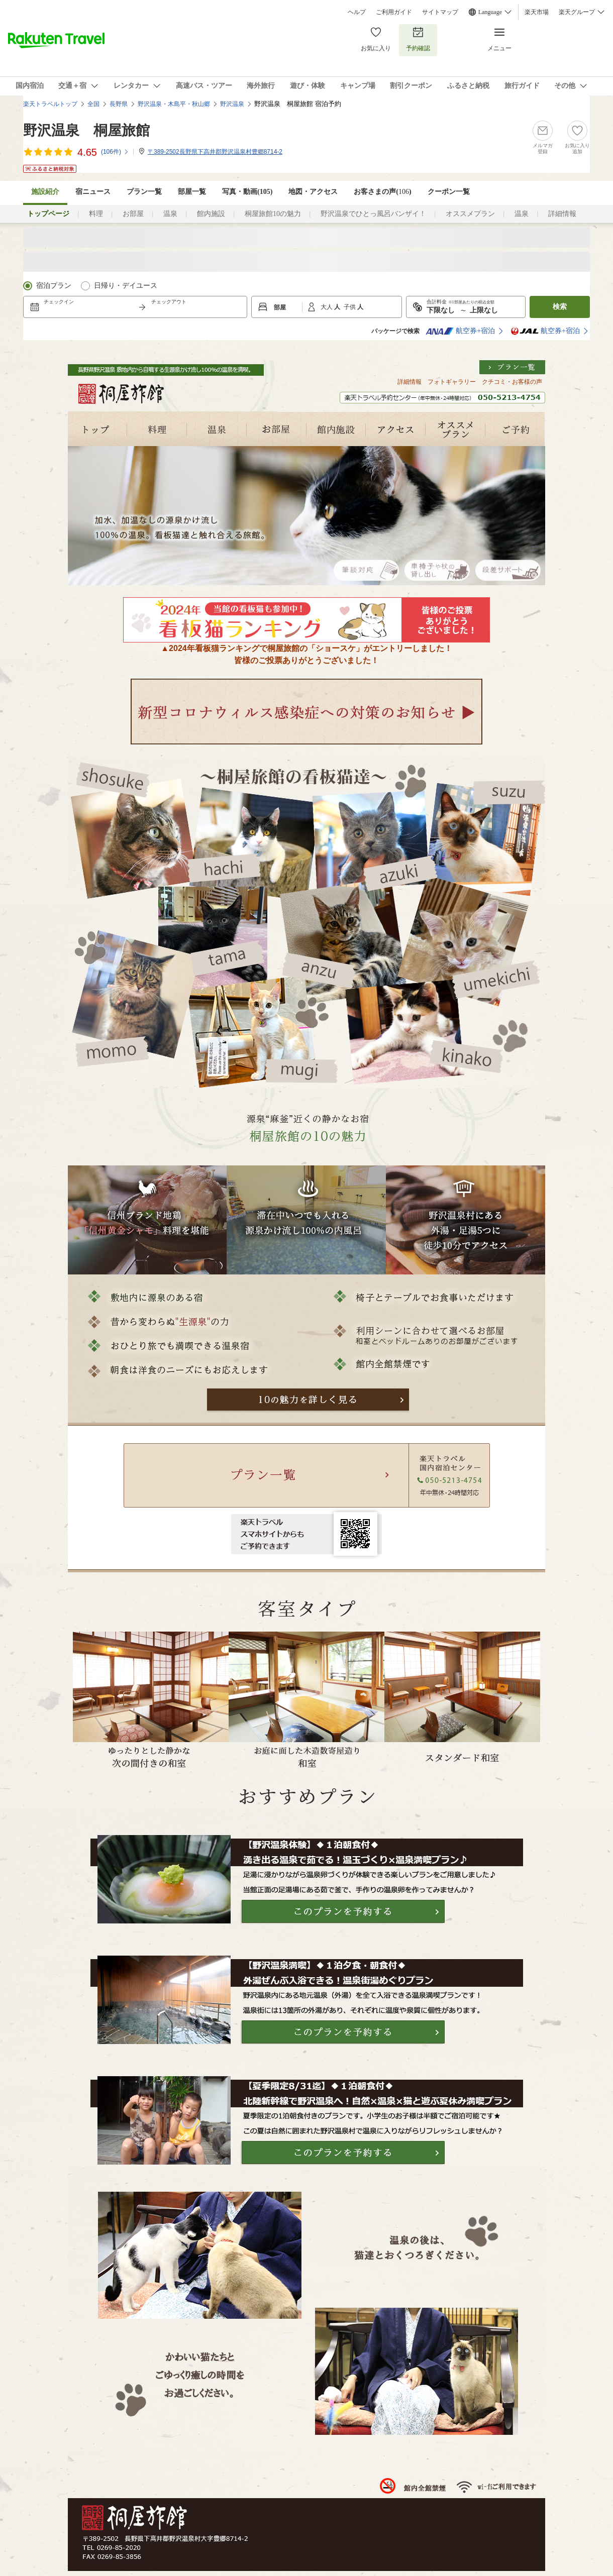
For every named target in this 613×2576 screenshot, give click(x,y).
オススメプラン (470, 214)
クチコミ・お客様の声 (512, 381)
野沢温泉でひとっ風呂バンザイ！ (373, 214)
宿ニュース (93, 191)
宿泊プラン (53, 285)
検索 (560, 306)
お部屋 (133, 214)
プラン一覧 (144, 191)
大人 (327, 306)
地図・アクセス (313, 191)
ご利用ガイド (394, 12)
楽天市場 (537, 12)
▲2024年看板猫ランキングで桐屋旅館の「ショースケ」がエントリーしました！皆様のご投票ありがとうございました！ (306, 650)
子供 (350, 306)
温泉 (170, 214)
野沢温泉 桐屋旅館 (86, 130)
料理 (96, 214)
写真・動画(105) (247, 191)
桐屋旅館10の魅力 (273, 214)
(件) (115, 152)
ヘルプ (357, 12)
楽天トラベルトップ (50, 104)
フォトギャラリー (452, 381)
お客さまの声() (382, 191)
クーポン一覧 (449, 191)
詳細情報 (562, 214)
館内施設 (211, 214)
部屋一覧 (192, 191)
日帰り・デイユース (125, 285)
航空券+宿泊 (460, 331)
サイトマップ (440, 12)
